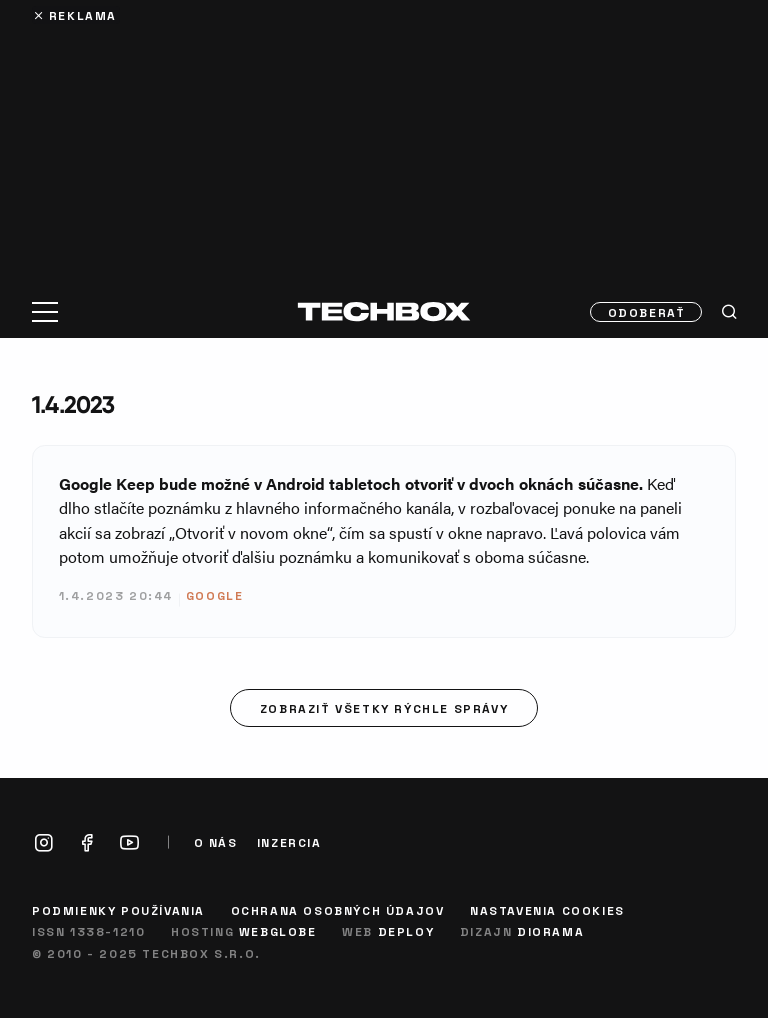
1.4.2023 (73, 404)
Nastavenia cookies (547, 910)
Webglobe (278, 931)
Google (215, 595)
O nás (216, 842)
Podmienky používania (118, 910)
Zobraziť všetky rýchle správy (384, 708)
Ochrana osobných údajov (338, 910)
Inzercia (289, 842)
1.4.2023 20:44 (116, 595)
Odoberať (647, 312)
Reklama (83, 15)
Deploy (406, 931)
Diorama (550, 931)
